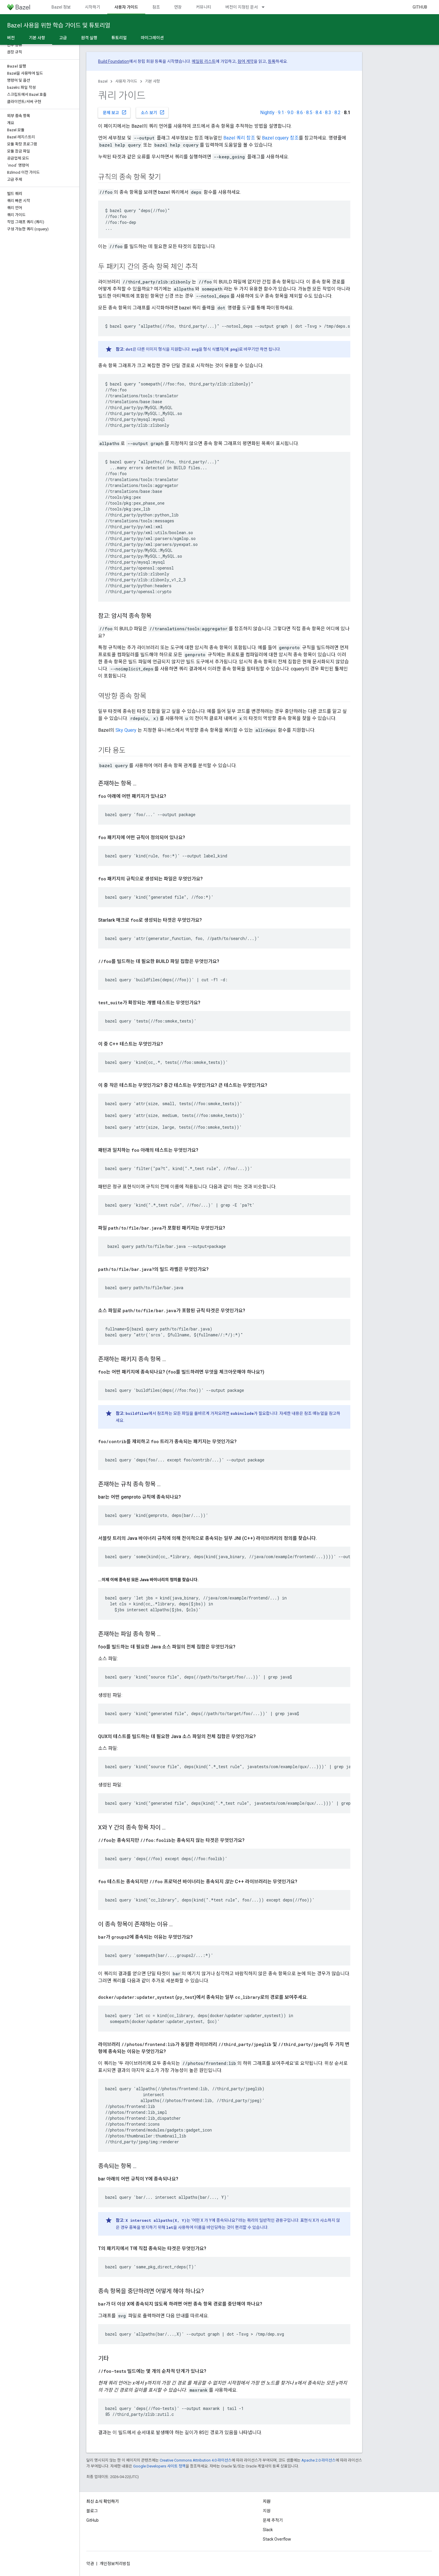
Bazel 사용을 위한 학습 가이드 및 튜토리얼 (58, 25)
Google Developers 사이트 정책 (159, 2466)
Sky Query (125, 730)
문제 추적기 (273, 2520)
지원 (266, 2510)
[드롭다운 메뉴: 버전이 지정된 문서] (266, 7)
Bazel (103, 81)
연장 (178, 7)
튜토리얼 (119, 37)
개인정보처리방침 (115, 2563)
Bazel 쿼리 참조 (239, 138)
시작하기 (92, 7)
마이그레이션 (152, 37)
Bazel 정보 (61, 7)
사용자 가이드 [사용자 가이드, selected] (126, 7)
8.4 (319, 112)
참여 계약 (245, 61)
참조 (156, 7)
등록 (271, 61)
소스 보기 (153, 112)
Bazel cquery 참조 (280, 138)
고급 (63, 37)
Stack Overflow (277, 2539)
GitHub (419, 7)
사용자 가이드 (126, 81)
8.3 (328, 112)
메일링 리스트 (204, 61)
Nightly (267, 112)
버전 (11, 37)
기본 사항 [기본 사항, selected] (37, 37)
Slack (268, 2529)
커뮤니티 (203, 7)
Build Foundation (113, 61)
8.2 (337, 112)
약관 (90, 2563)
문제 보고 (115, 112)
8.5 (309, 112)
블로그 (92, 2510)
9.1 (281, 112)
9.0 (290, 112)
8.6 (300, 112)
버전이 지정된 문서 (241, 7)
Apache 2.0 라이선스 (318, 2460)
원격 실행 (89, 37)
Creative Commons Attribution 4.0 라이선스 (196, 2460)
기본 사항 (152, 81)
